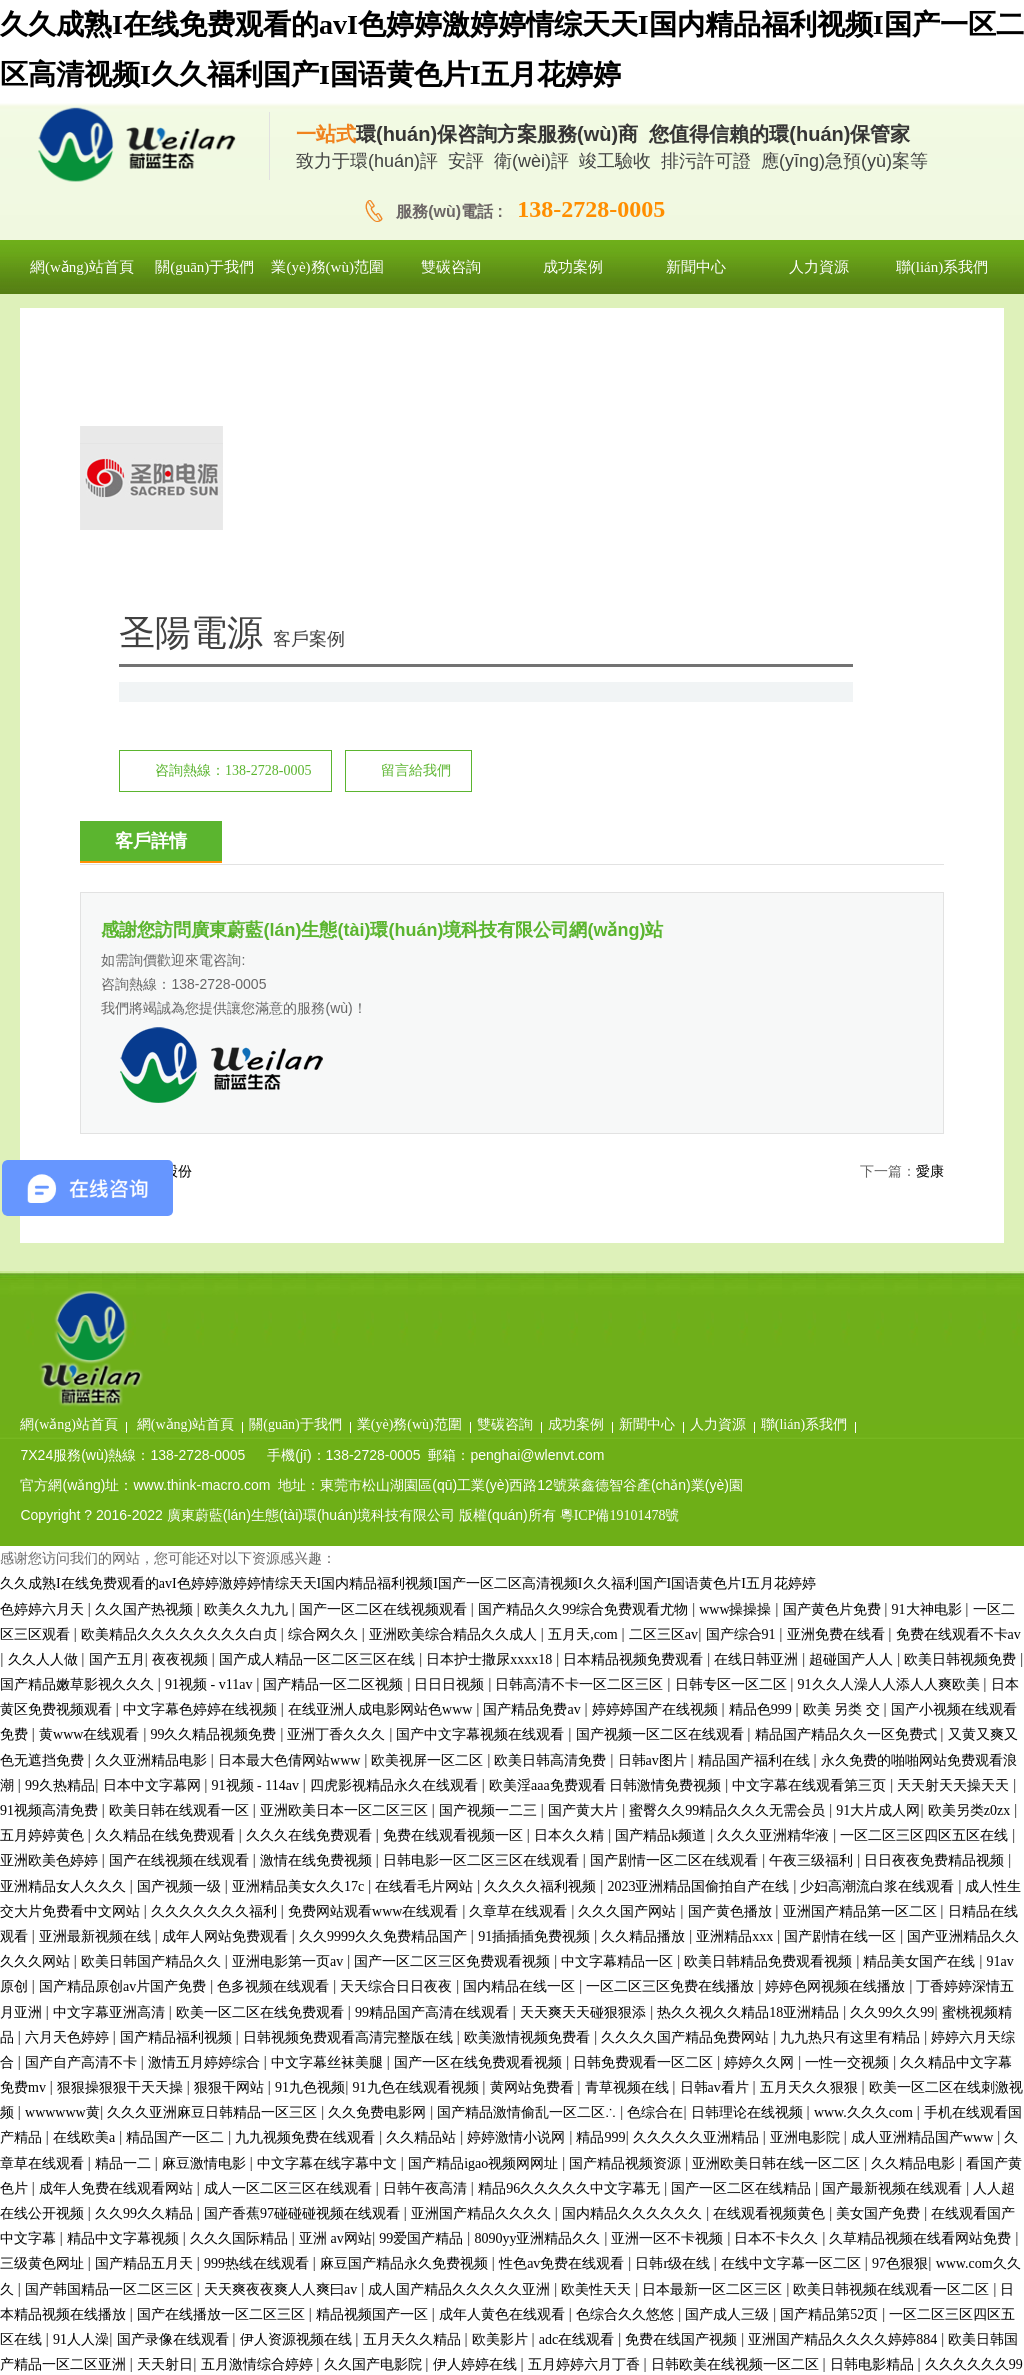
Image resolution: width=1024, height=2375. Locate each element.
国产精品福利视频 (178, 1707)
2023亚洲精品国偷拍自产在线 (700, 1556)
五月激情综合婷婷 (259, 2035)
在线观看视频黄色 (771, 1884)
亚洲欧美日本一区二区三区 (346, 1481)
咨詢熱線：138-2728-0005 (516, 510)
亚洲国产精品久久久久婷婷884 (844, 2010)
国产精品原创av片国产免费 (124, 1657)
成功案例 (743, 1064)
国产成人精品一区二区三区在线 (319, 1330)
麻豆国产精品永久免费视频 (406, 1934)
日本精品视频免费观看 (635, 1330)
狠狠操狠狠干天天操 (122, 1758)
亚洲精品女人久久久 (65, 1556)
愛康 (930, 929)
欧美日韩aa (662, 2362)
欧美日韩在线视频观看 (549, 2362)
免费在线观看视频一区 (455, 1506)
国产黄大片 (585, 1481)
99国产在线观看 (363, 2161)
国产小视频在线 (335, 2261)
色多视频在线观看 (275, 1657)
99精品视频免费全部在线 (879, 2186)
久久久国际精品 (241, 1909)
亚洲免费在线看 (838, 1304)
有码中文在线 (789, 2110)
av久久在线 (863, 2085)
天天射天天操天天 (955, 1455)
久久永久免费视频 (219, 2261)
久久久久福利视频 (542, 1556)
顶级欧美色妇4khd (716, 2136)
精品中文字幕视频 (125, 1909)
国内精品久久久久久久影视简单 (164, 2136)
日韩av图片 (654, 1430)
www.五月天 (530, 2060)
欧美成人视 (361, 2110)
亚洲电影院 (807, 1808)
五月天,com (584, 1304)
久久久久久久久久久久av (131, 2186)
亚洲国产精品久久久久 (483, 1884)
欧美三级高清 (602, 2211)
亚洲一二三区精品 (80, 2211)
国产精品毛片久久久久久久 (768, 2287)
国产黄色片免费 (834, 1279)
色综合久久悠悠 (627, 1984)
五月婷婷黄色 (44, 1506)
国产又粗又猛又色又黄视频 (589, 2287)
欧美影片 (502, 2010)
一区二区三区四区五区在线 (926, 1506)
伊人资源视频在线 (298, 2010)
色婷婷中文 (705, 2337)
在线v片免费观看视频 (281, 2211)
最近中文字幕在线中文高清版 (448, 2337)
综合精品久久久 (255, 2287)
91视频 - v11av (210, 1355)
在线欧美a (86, 1808)
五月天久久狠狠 (811, 1758)
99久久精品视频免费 (215, 1405)
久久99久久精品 (146, 1884)
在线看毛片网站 (426, 1556)
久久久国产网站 (629, 1581)
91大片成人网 (878, 1481)
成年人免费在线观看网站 (118, 1858)
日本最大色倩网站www (291, 1430)
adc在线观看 (578, 2010)
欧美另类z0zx (971, 1481)
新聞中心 (814, 1064)
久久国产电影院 (375, 2035)
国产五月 (117, 1330)
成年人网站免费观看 (227, 1607)
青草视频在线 (629, 1758)
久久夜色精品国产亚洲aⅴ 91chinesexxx (524, 2110)
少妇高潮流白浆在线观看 (879, 1556)
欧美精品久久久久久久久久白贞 (181, 1304)
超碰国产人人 (853, 1330)
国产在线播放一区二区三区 (223, 1984)
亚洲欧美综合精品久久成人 (455, 1304)
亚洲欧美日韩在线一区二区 (778, 1833)
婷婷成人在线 (778, 2085)
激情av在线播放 (253, 2161)
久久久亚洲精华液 (775, 1506)
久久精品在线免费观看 (167, 1506)
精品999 (600, 1808)
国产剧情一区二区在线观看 (676, 1531)
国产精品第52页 (831, 1984)
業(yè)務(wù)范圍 (576, 1064)
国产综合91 (743, 1304)
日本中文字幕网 (154, 1455)
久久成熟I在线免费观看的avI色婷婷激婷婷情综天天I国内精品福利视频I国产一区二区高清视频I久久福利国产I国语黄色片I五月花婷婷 (408, 1254)
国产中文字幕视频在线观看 (482, 1405)
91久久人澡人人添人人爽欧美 (891, 1355)
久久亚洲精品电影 (153, 1430)
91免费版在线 (943, 2261)
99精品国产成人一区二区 (342, 2312)
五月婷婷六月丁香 (586, 2035)
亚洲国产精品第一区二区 (862, 1581)
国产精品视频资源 (627, 1833)
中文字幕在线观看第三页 (811, 1455)
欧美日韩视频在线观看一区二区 (893, 1959)
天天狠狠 (934, 2085)
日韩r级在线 (674, 1934)
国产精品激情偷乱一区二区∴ (528, 1783)
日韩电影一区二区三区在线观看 (483, 1531)
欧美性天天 (598, 1959)
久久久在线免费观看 (311, 1506)
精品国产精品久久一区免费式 (848, 1405)
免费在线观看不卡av (958, 1304)
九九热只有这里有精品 (852, 1707)
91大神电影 (929, 1279)
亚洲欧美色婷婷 (51, 1531)
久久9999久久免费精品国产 (385, 1607)
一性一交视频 (849, 1733)
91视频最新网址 (433, 2060)
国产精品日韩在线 (511, 2136)
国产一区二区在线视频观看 (385, 1279)
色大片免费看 (904, 2211)
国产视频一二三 (490, 1481)
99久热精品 (60, 1455)
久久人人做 (45, 1330)
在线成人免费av (145, 2161)
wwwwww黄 (62, 1783)
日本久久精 (571, 1506)
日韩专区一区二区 (733, 1355)
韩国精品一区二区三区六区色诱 (686, 2236)
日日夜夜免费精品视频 (936, 1531)
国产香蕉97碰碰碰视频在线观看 (304, 1884)
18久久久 (28, 2136)
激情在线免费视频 (318, 1531)
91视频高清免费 (51, 1481)
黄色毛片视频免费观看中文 (514, 2312)
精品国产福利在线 (756, 1430)
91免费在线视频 (958, 2110)
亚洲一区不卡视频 (669, 1909)
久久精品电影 (915, 1833)
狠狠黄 (96, 2312)
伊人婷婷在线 (477, 2035)
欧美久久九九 (248, 1279)
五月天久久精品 (414, 2010)
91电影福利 (756, 2186)
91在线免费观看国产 (191, 2312)
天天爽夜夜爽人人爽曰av (282, 1959)
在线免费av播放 (103, 2261)
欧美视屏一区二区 (429, 1430)
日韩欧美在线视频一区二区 (737, 2035)
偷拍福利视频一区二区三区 (262, 2337)
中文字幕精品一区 (619, 1632)
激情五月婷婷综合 (206, 1733)
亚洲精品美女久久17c (300, 1556)
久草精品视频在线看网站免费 (922, 1909)
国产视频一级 (181, 1556)
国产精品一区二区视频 (335, 1355)
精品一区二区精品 (807, 2337)
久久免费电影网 (379, 1783)
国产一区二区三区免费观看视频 (454, 1632)
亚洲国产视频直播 (479, 2161)
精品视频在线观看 (223, 2085)
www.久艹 (175, 2211)
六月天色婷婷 (69, 1707)
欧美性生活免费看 (806, 2161)
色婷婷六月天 (44, 1279)
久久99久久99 (892, 1682)
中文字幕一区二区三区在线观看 (677, 2060)
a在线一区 (33, 2312)
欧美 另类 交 (843, 1380)
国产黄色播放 (732, 1581)
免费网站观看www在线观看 (375, 1581)
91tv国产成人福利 (604, 2337)
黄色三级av (553, 2186)
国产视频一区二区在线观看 (662, 1405)
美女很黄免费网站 (139, 2287)
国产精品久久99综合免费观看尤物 (585, 1279)
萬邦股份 (164, 929)
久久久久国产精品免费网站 (687, 1707)
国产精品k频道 (662, 1506)
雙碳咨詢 (672, 1064)
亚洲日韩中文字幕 (839, 2136)
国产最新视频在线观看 (894, 1858)
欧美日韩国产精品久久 (153, 1632)
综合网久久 (325, 1304)
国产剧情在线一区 (842, 1607)
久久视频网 (959, 2337)
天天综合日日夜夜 (398, 1657)
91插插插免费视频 (536, 1607)
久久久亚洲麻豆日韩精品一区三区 (214, 1783)
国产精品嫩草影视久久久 (79, 1355)
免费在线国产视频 (683, 2010)
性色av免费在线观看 (563, 1934)
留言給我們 (700, 510)
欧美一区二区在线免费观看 (262, 1682)
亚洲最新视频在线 (97, 1607)
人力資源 (885, 1064)
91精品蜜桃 (515, 2211)
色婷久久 (411, 2085)
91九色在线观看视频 (418, 1758)
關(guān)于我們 (462, 1064)
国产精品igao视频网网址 (485, 1833)
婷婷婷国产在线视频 (657, 1380)
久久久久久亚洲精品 (698, 1808)
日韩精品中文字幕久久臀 (940, 2287)
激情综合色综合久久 (858, 2236)
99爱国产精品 (423, 1909)
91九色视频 (310, 1758)
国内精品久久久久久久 (634, 1884)
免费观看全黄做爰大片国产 (426, 2186)
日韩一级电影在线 (415, 2211)
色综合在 (655, 1783)
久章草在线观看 (520, 1581)
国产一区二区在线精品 (743, 1858)
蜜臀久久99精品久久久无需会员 (729, 1481)
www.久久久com (865, 1783)
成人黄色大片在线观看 (262, 2362)
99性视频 (870, 2110)
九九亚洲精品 (332, 2085)
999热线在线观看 (258, 1934)
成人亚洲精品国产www (924, 1808)
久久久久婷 (614, 2136)
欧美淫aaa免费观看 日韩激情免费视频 (607, 1455)
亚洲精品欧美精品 (521, 2236)
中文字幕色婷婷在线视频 (202, 1380)
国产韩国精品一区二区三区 (111, 1959)
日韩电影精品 (874, 2035)
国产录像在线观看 (175, 2010)
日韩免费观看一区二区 (645, 1733)
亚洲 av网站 (335, 1909)
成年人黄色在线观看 (504, 1984)
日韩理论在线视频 (749, 1783)
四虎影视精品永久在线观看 (396, 1455)
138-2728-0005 (591, 209)
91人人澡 (81, 2010)
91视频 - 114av (257, 1455)
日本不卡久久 (778, 1909)
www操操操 (737, 1279)
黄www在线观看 (91, 1405)
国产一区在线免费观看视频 (480, 1733)
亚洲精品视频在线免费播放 (858, 2312)
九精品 (893, 2337)
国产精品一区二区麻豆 (465, 2261)
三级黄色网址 (44, 1934)
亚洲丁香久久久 (338, 1405)
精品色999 (762, 1380)
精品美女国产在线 (921, 1632)
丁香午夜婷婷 (491, 2085)
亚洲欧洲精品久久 (398, 2236)
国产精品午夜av (324, 2060)
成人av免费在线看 (180, 2236)
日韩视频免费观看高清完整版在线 (350, 1707)
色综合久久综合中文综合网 (697, 2261)
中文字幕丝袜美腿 (329, 1733)
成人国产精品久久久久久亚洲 (461, 1959)
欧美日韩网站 (357, 2287)
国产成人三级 (729, 1984)
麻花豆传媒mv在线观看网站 (358, 2136)
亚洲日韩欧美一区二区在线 (181, 2060)
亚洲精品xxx (736, 1607)
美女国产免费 (880, 1884)
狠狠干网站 (231, 1758)
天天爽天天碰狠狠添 (585, 1682)
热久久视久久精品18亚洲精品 (750, 1682)
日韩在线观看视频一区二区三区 (753, 2211)
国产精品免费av (533, 1380)
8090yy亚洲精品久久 (539, 1909)
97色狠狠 (900, 1934)
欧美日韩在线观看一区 (181, 1481)
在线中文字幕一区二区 (793, 1934)
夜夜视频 (182, 1330)
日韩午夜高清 (427, 1858)
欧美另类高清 (452, 2287)
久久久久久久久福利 (216, 1581)
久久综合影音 (125, 2337)
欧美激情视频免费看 (529, 1707)
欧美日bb (288, 2110)
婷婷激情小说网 (518, 1808)
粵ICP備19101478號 (787, 1186)
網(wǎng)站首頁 (236, 1064)
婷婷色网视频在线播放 (837, 1657)
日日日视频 (451, 1355)
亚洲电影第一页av (289, 1632)
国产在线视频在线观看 (181, 1531)
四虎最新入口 (289, 2236)
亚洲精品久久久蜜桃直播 (686, 2312)
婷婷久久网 (761, 1733)
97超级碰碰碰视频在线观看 (167, 2110)
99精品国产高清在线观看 (434, 1682)
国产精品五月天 (146, 1934)
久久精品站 (423, 1808)
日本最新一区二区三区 (714, 1959)
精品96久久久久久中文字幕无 (571, 1858)
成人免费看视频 (916, 2060)
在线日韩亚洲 (758, 1330)
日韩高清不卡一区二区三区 (581, 1355)
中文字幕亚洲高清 (111, 1682)
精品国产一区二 (177, 1808)
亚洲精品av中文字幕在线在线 (634, 2085)
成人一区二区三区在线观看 (290, 1858)
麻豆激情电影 (206, 1833)
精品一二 (125, 1833)
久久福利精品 (694, 2110)
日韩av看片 (716, 1758)
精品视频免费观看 (602, 2161)
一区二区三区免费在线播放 (672, 1657)
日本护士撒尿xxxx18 (491, 1330)
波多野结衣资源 (841, 2261)
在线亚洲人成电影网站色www (382, 1380)
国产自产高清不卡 (83, 1733)
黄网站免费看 (534, 1758)
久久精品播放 (645, 1607)
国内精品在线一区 (521, 1657)
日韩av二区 (820, 2060)
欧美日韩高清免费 (552, 1430)
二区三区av (663, 1304)
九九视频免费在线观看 (307, 1808)
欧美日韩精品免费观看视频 (770, 1632)
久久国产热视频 (146, 1279)
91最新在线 (704, 2161)
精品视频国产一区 (374, 1984)
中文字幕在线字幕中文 (329, 1833)
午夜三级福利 (813, 1531)
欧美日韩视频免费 (962, 1330)
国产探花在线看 (132, 2362)
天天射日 (165, 2035)
